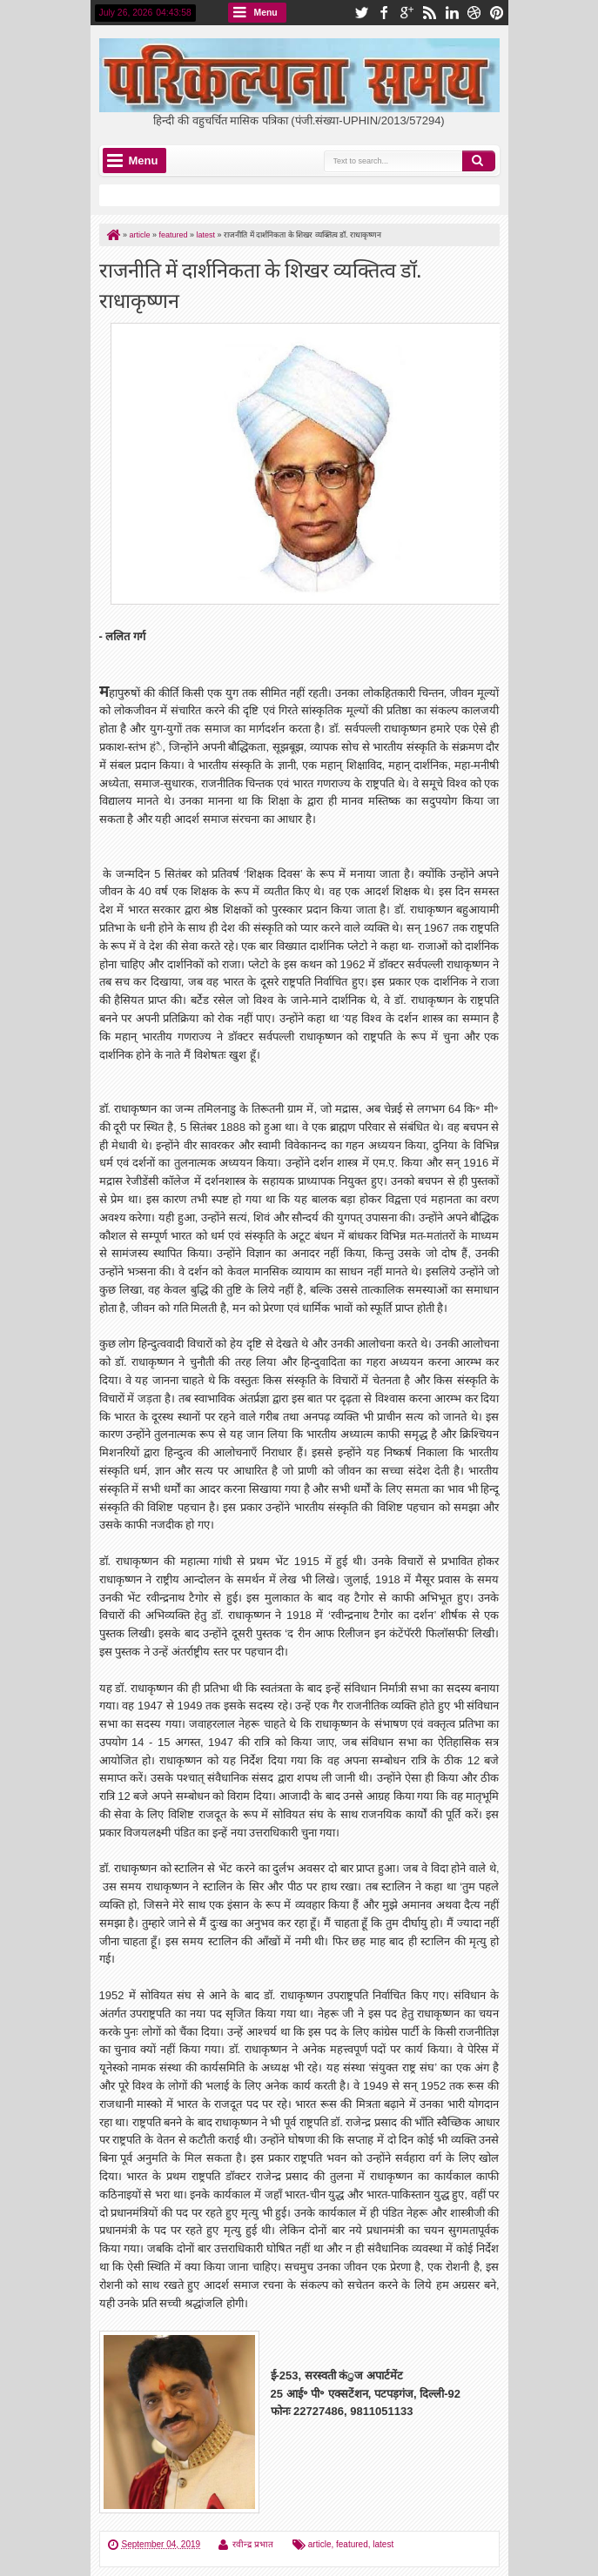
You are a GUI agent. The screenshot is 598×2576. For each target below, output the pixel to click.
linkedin (451, 12)
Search (478, 161)
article (320, 2544)
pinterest (497, 12)
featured (352, 2544)
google (406, 12)
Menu (266, 12)
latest (383, 2544)
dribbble (474, 12)
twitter (361, 12)
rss (429, 12)
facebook (384, 12)
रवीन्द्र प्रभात (252, 2544)
